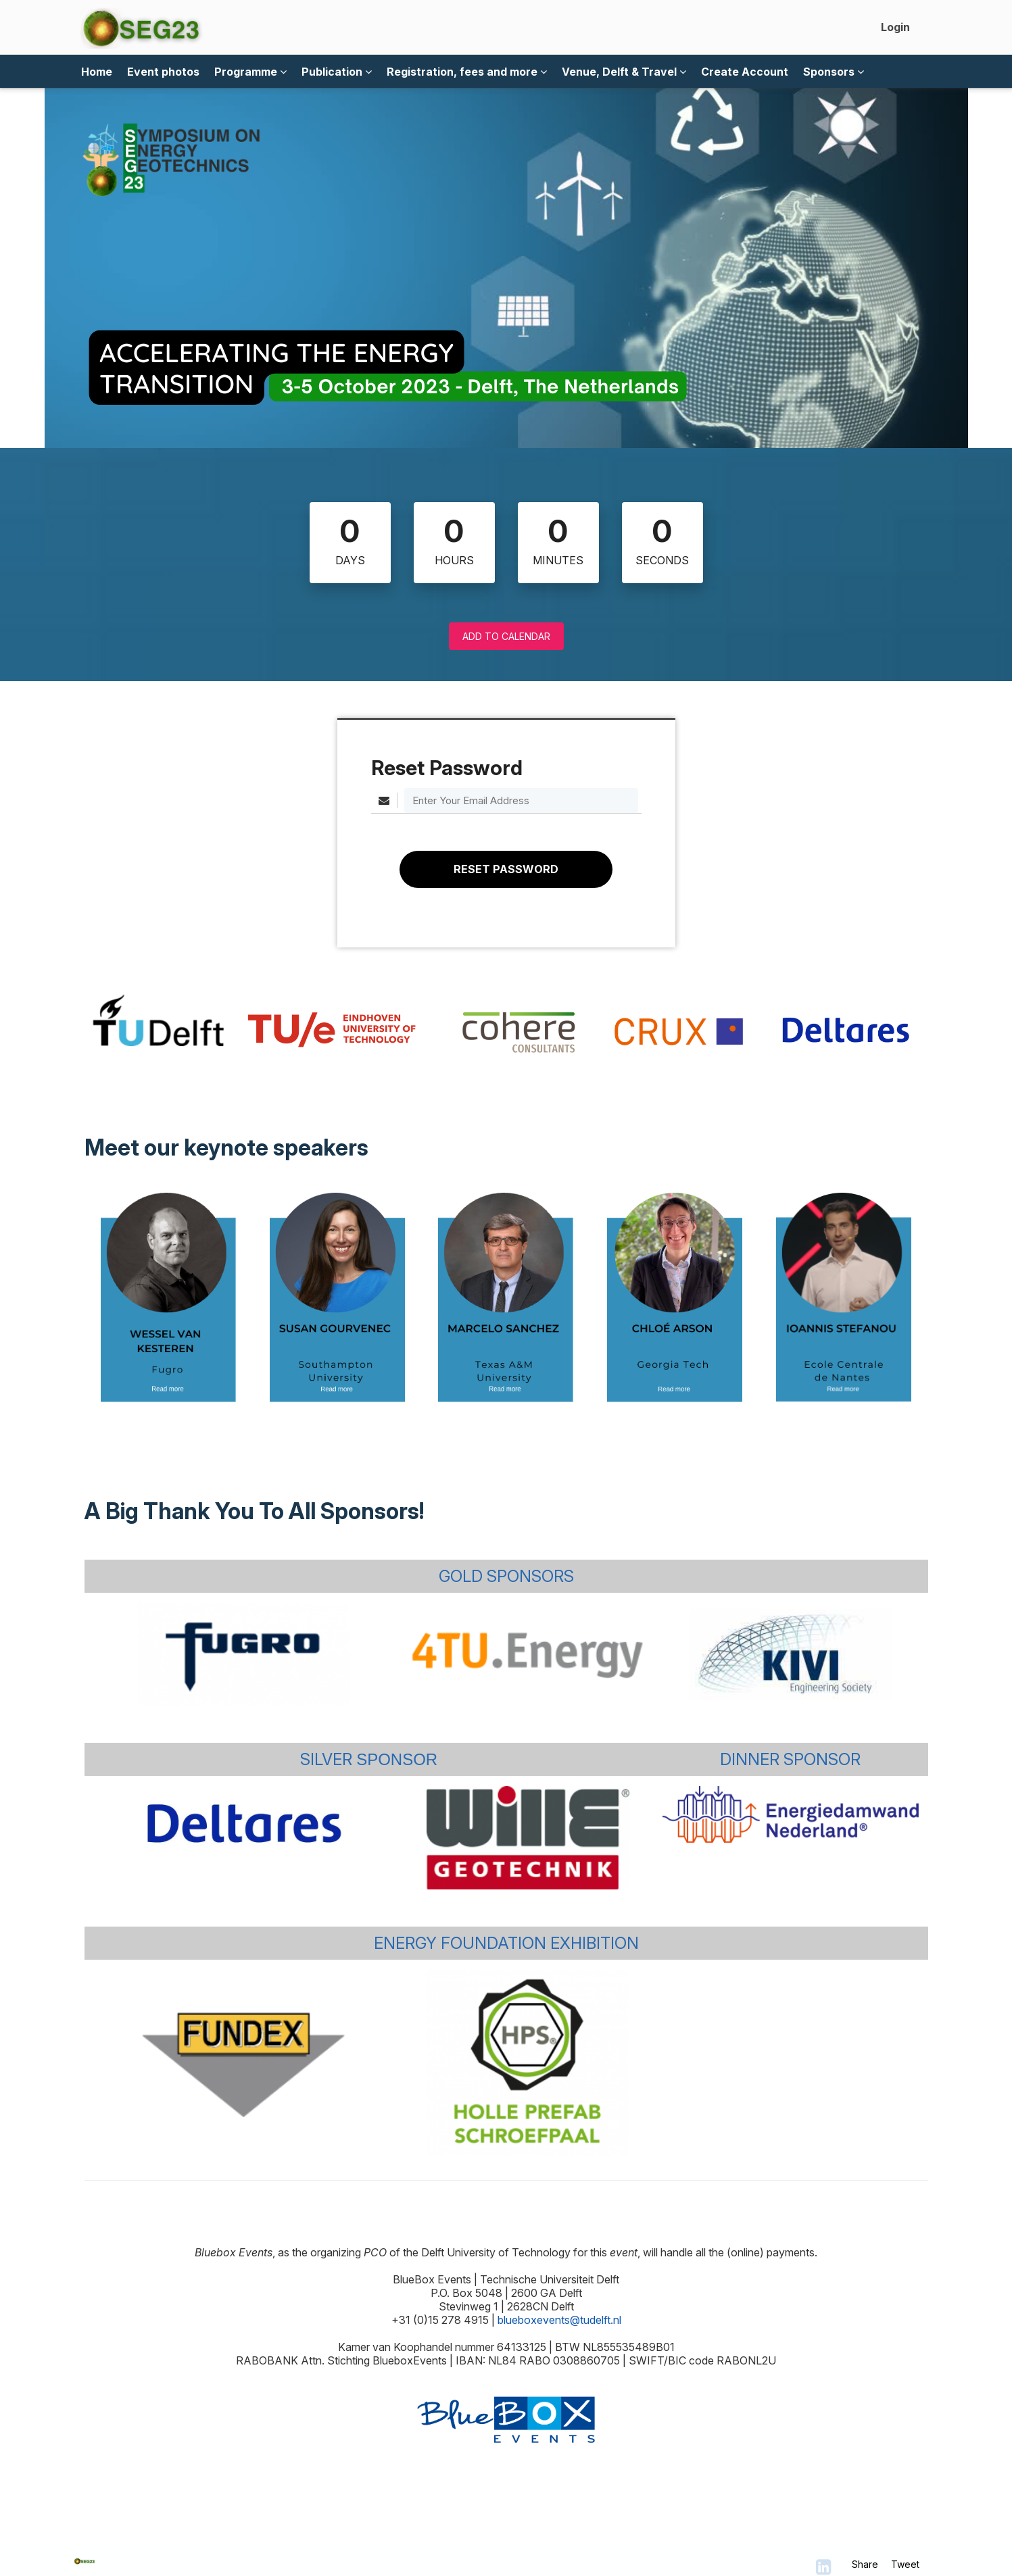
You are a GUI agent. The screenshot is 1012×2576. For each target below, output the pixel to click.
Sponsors (833, 71)
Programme (250, 71)
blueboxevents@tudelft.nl (559, 2320)
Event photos (163, 71)
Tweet (905, 2564)
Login (895, 27)
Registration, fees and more (467, 71)
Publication (337, 71)
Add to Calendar (506, 636)
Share (865, 2564)
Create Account (744, 71)
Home (96, 71)
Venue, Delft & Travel (624, 71)
